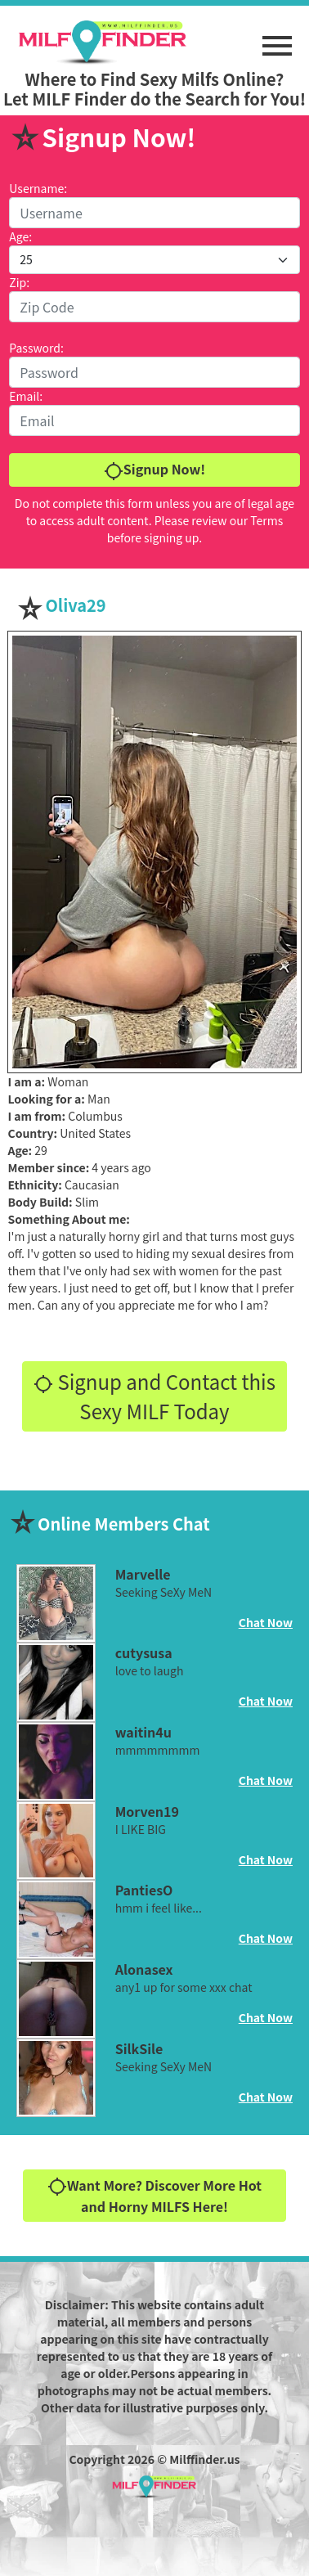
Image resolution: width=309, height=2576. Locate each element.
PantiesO (144, 1889)
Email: (26, 396)
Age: (20, 236)
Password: (36, 347)
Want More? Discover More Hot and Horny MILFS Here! (154, 2196)
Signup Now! (154, 470)
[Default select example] (154, 259)
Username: (38, 188)
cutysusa (143, 1652)
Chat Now (266, 1622)
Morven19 (147, 1811)
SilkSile (139, 2048)
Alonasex (144, 1969)
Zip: (19, 282)
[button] (277, 38)
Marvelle (143, 1574)
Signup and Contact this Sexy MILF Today (154, 1396)
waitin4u (143, 1732)
